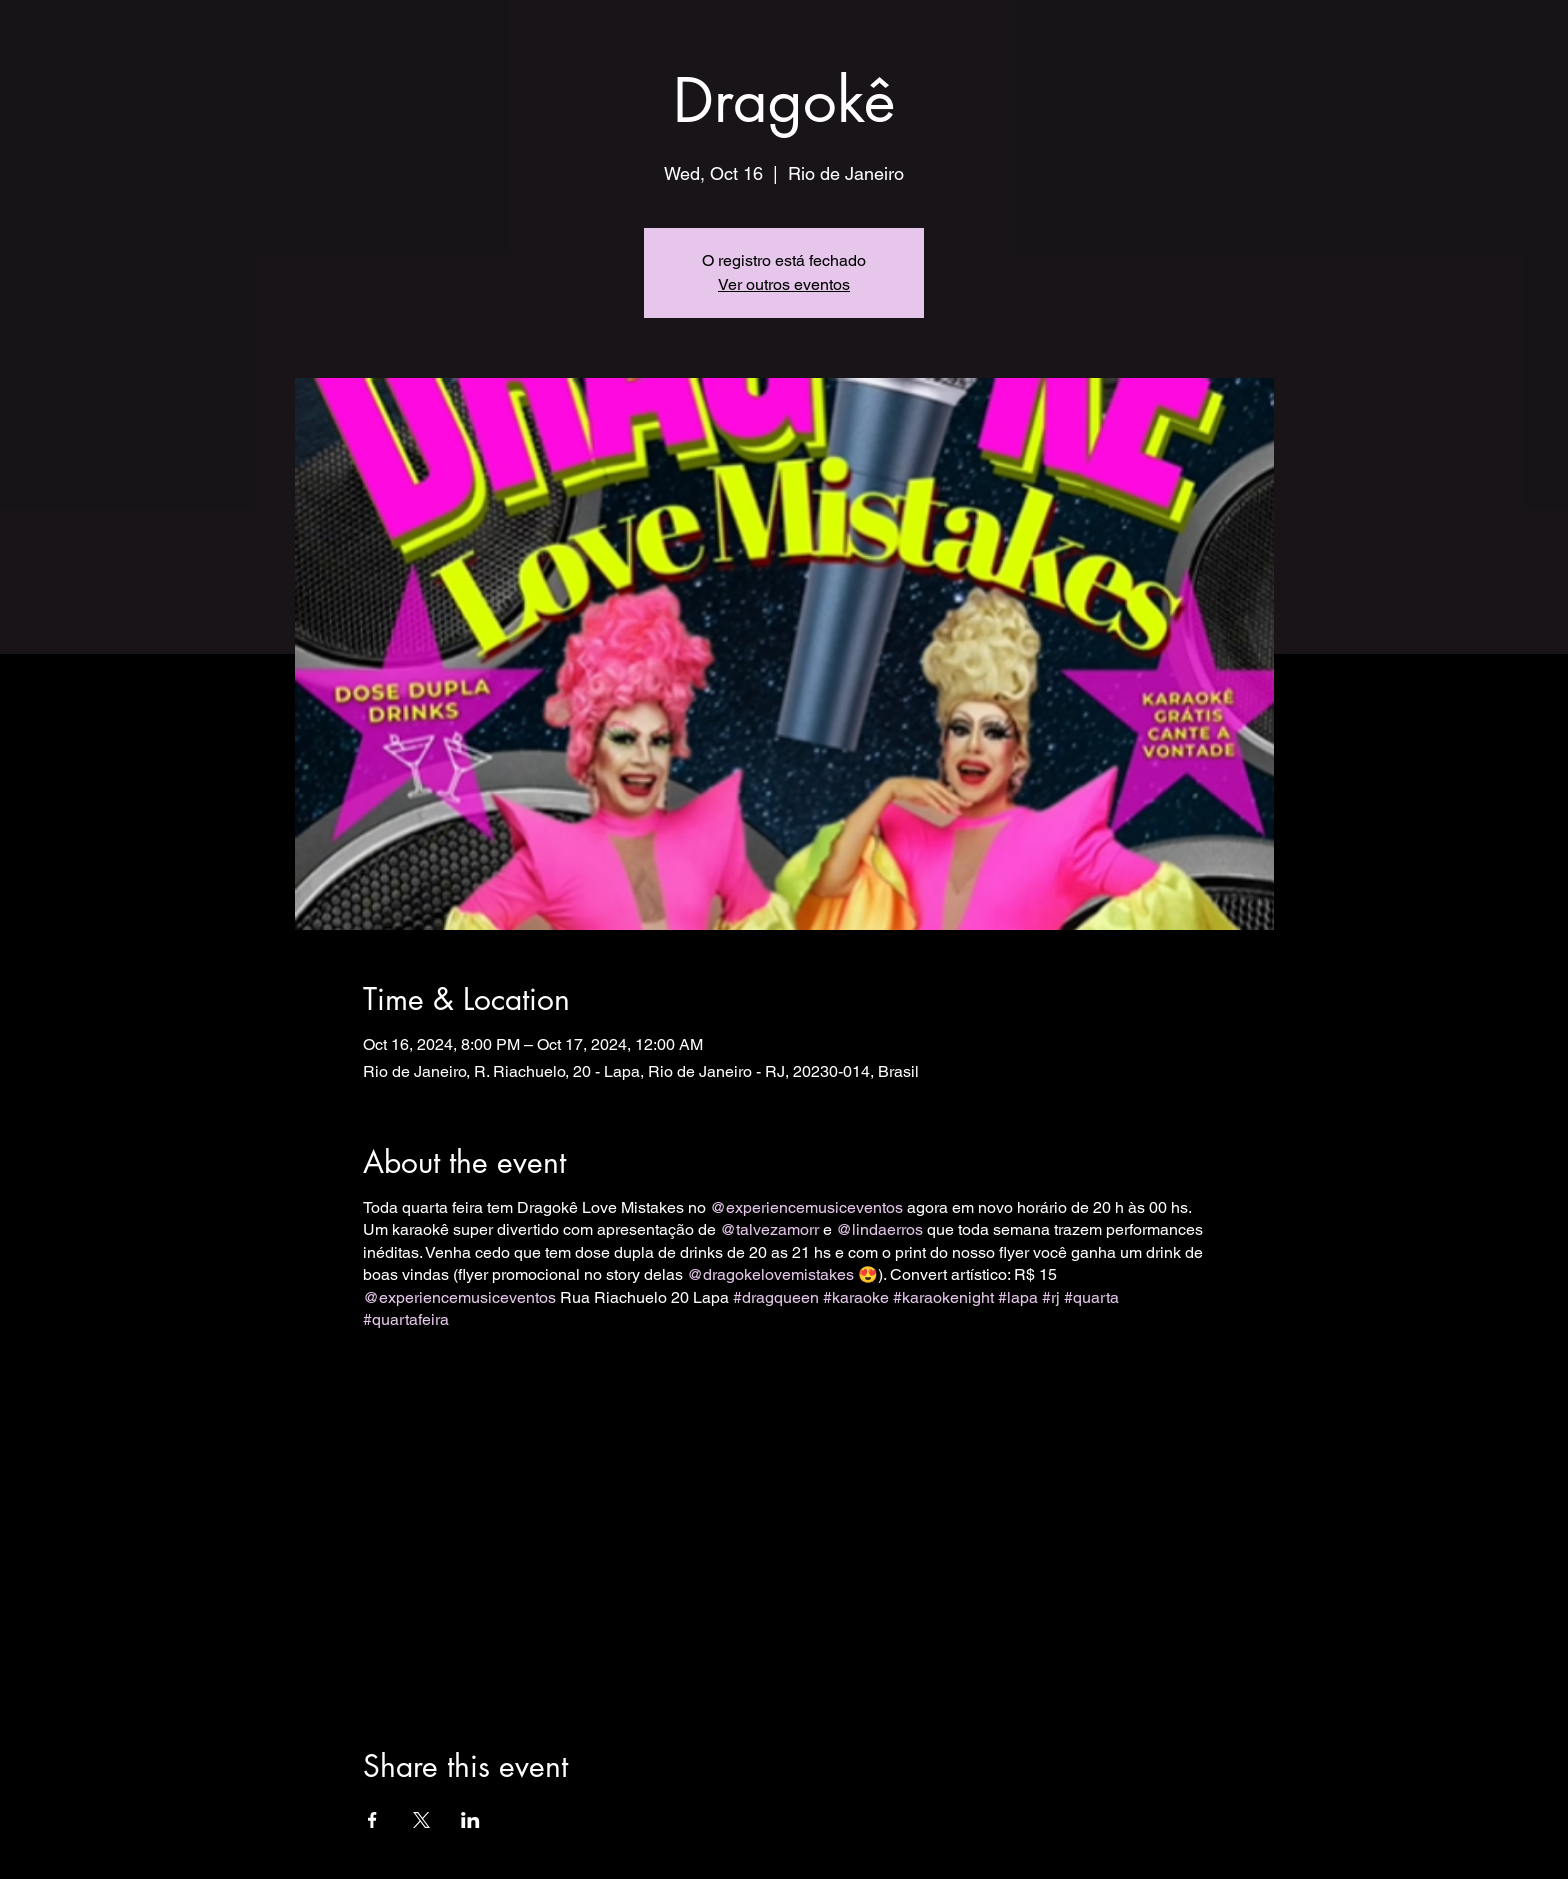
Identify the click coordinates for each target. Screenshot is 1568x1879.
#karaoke (856, 1297)
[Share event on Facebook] (372, 1820)
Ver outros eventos (784, 284)
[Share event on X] (421, 1820)
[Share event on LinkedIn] (470, 1820)
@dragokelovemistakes (770, 1274)
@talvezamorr (769, 1229)
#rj (1051, 1297)
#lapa (1018, 1297)
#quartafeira (406, 1319)
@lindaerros (879, 1229)
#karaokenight (943, 1297)
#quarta (1091, 1297)
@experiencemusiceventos (806, 1207)
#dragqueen (776, 1297)
